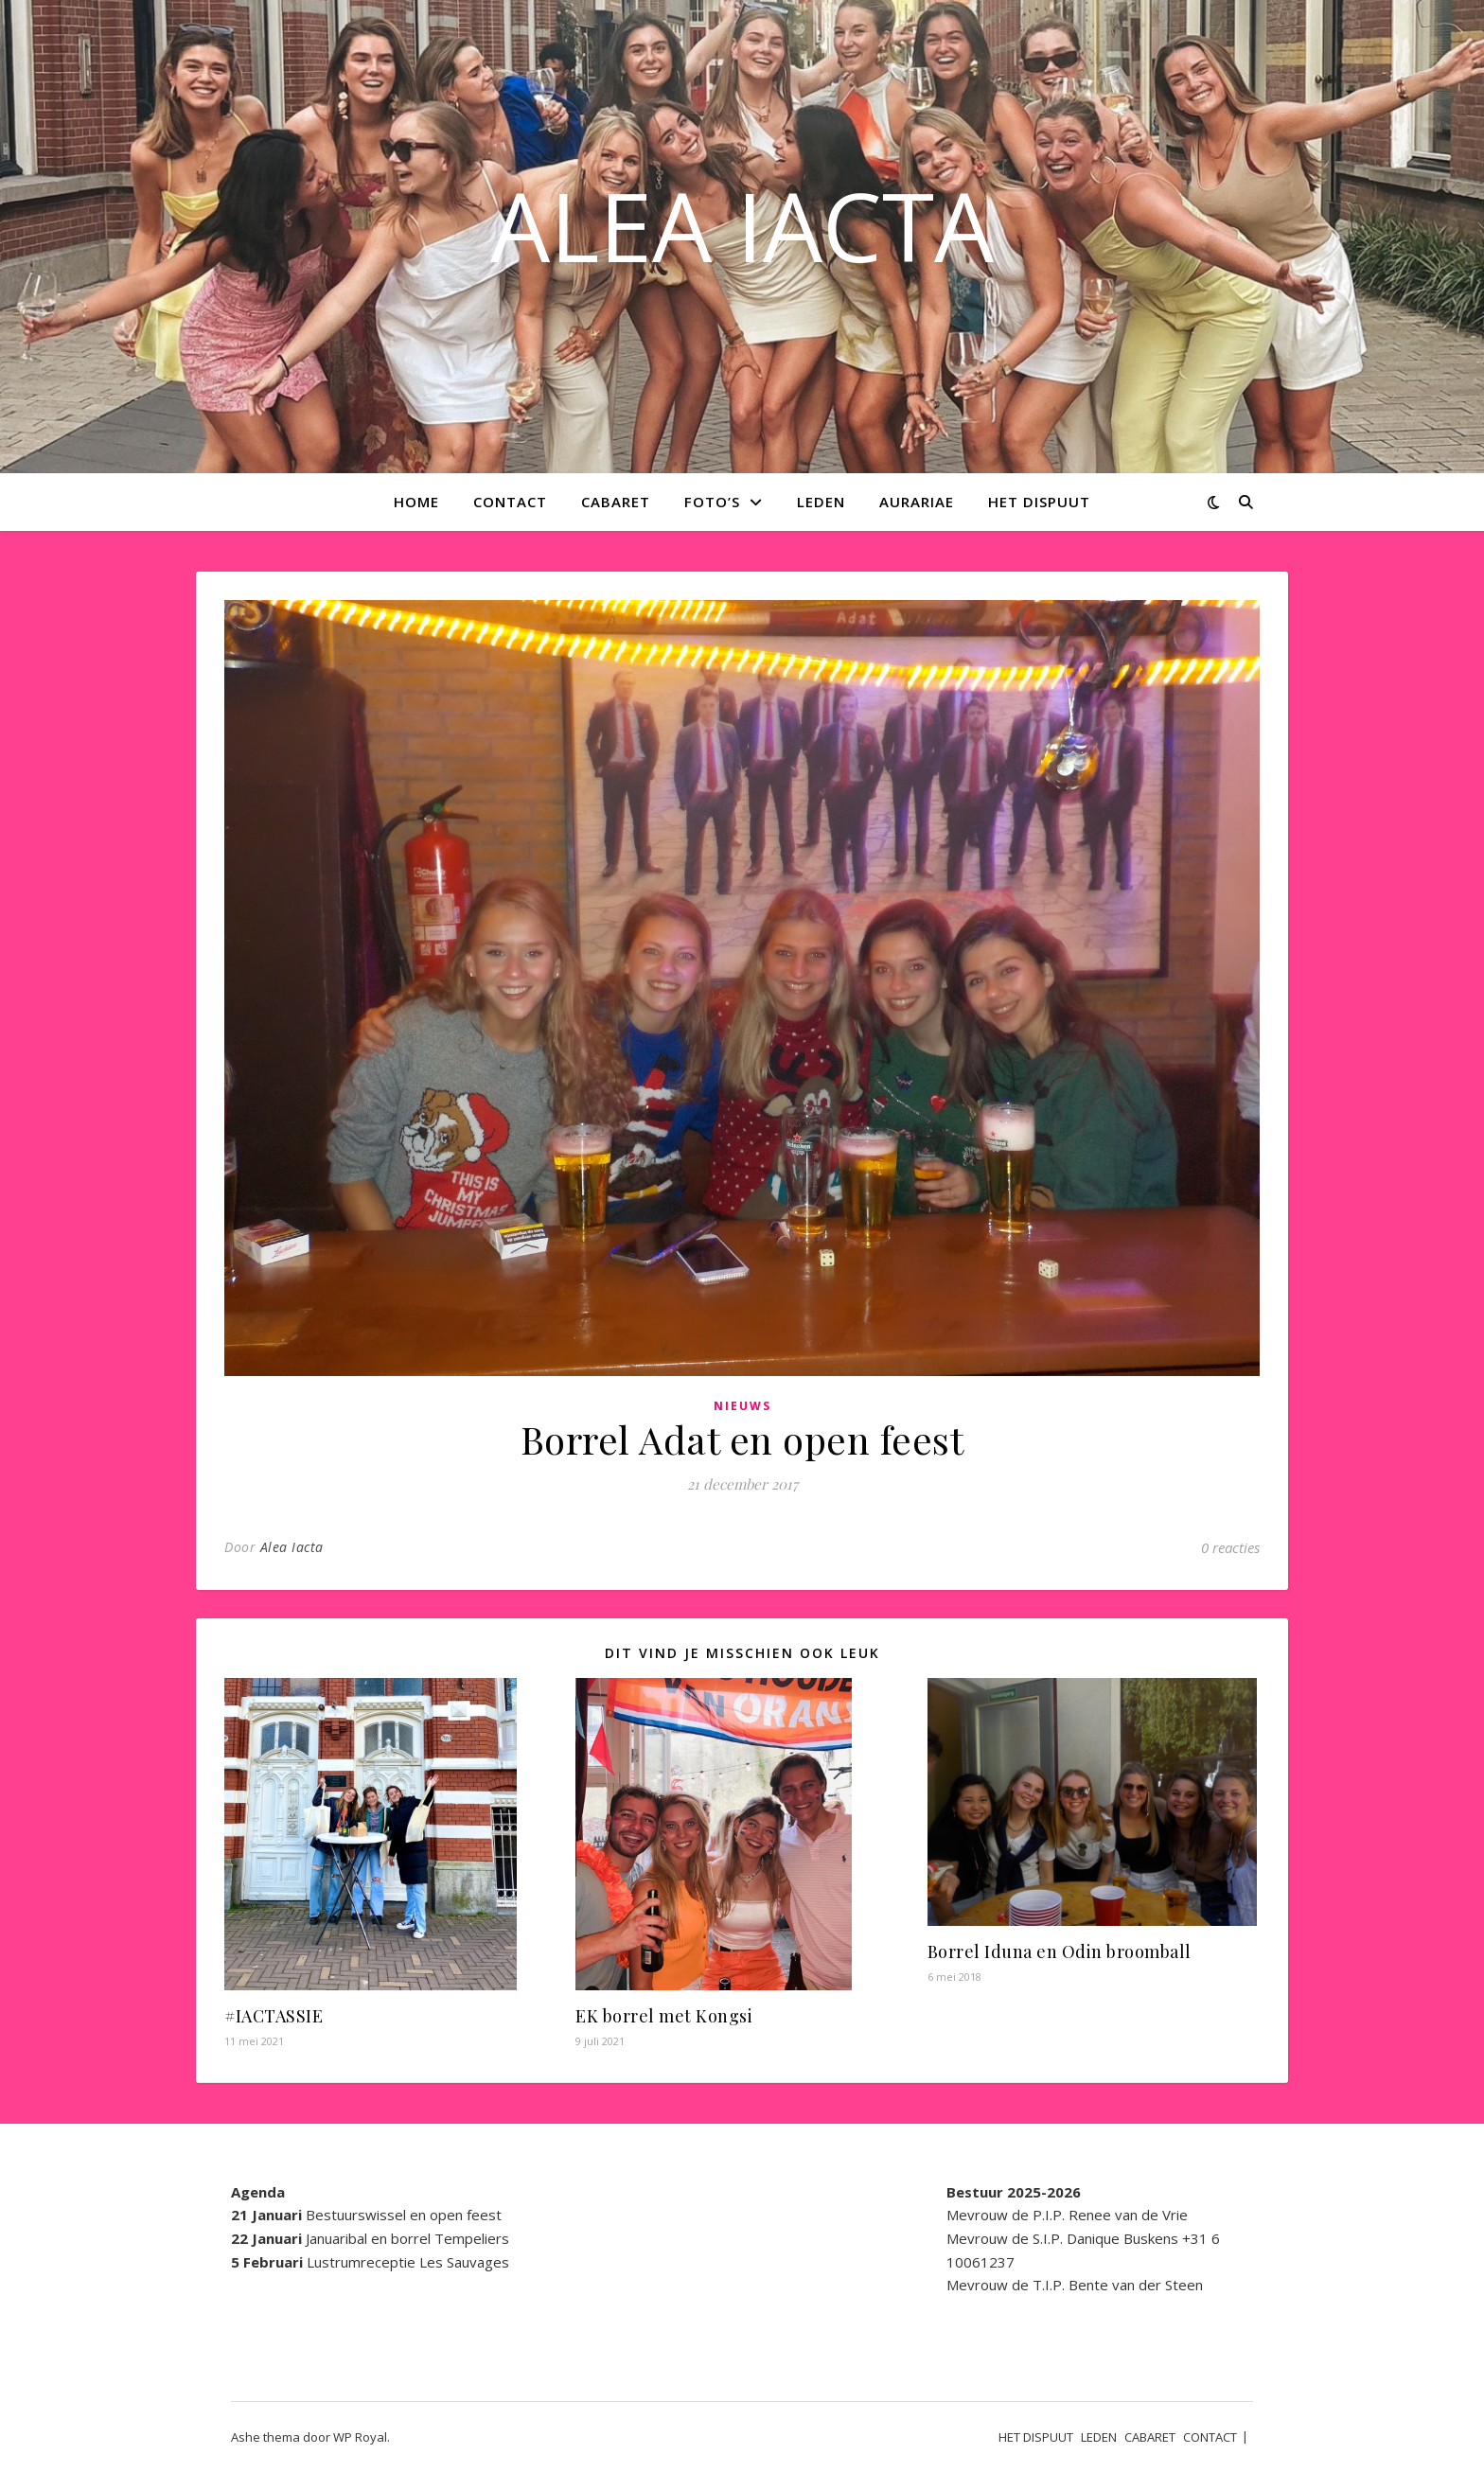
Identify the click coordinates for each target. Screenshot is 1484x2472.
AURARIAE (916, 501)
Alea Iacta (292, 1547)
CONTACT (510, 501)
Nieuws (742, 1406)
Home (416, 501)
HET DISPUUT (1039, 501)
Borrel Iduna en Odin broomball (1060, 1951)
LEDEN (821, 501)
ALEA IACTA (742, 225)
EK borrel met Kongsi (663, 2015)
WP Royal (360, 2437)
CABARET (615, 501)
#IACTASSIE (273, 2015)
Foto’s (712, 501)
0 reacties (1230, 1547)
